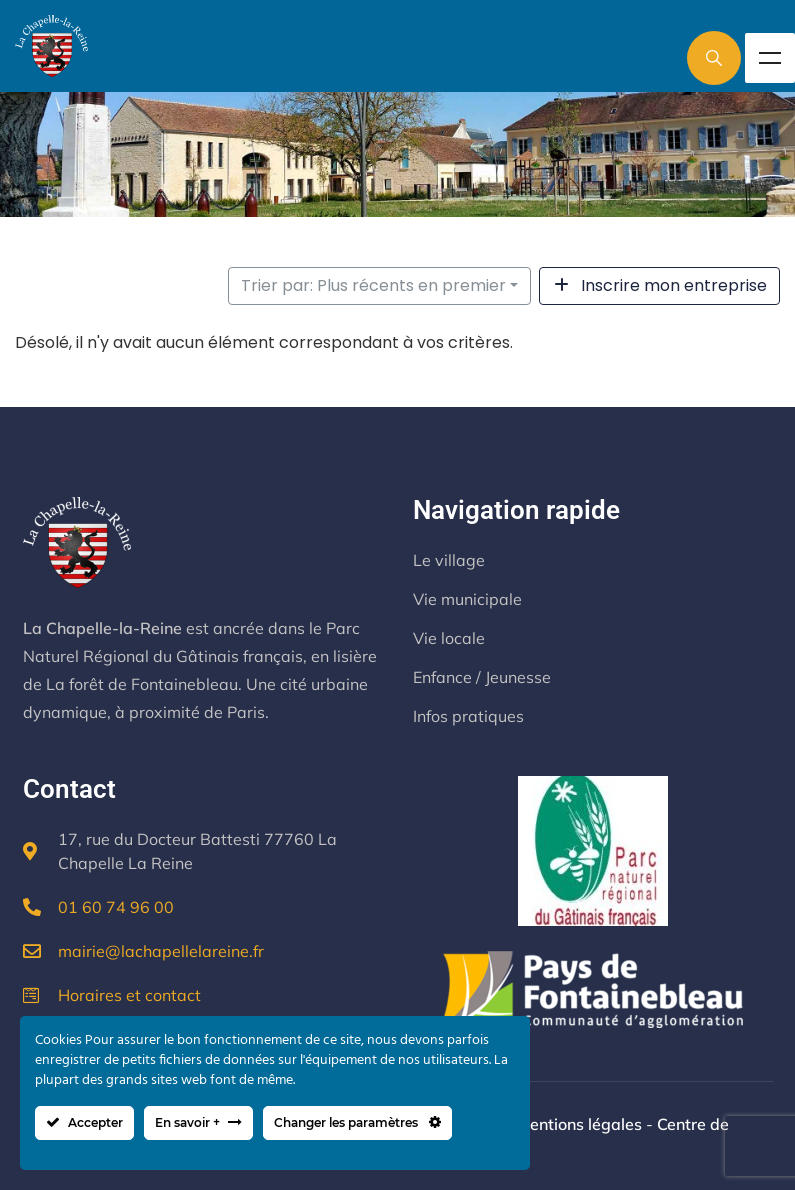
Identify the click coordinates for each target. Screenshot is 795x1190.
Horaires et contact (129, 995)
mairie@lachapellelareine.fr (161, 951)
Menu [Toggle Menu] (770, 58)
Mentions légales (579, 1124)
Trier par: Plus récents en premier (373, 285)
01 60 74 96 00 (116, 907)
